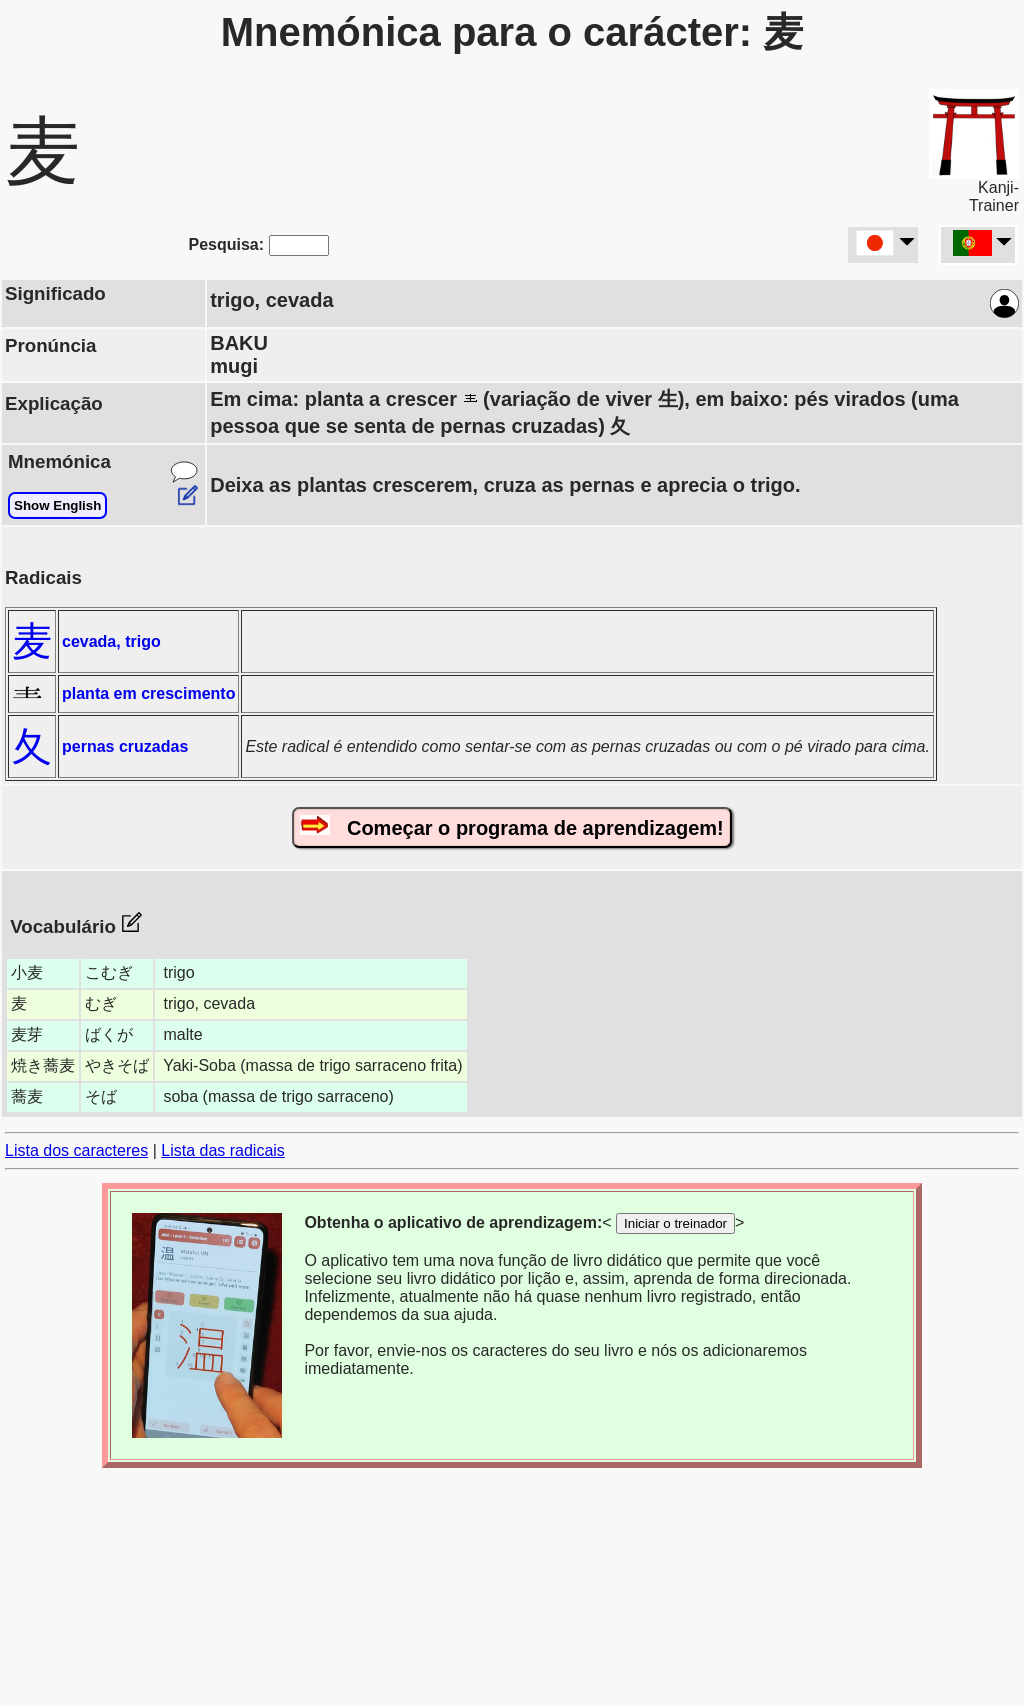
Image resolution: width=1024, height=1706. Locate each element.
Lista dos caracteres (76, 1150)
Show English (57, 505)
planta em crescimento (148, 693)
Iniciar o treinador (675, 1223)
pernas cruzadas (125, 746)
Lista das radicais (223, 1150)
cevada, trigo (111, 641)
